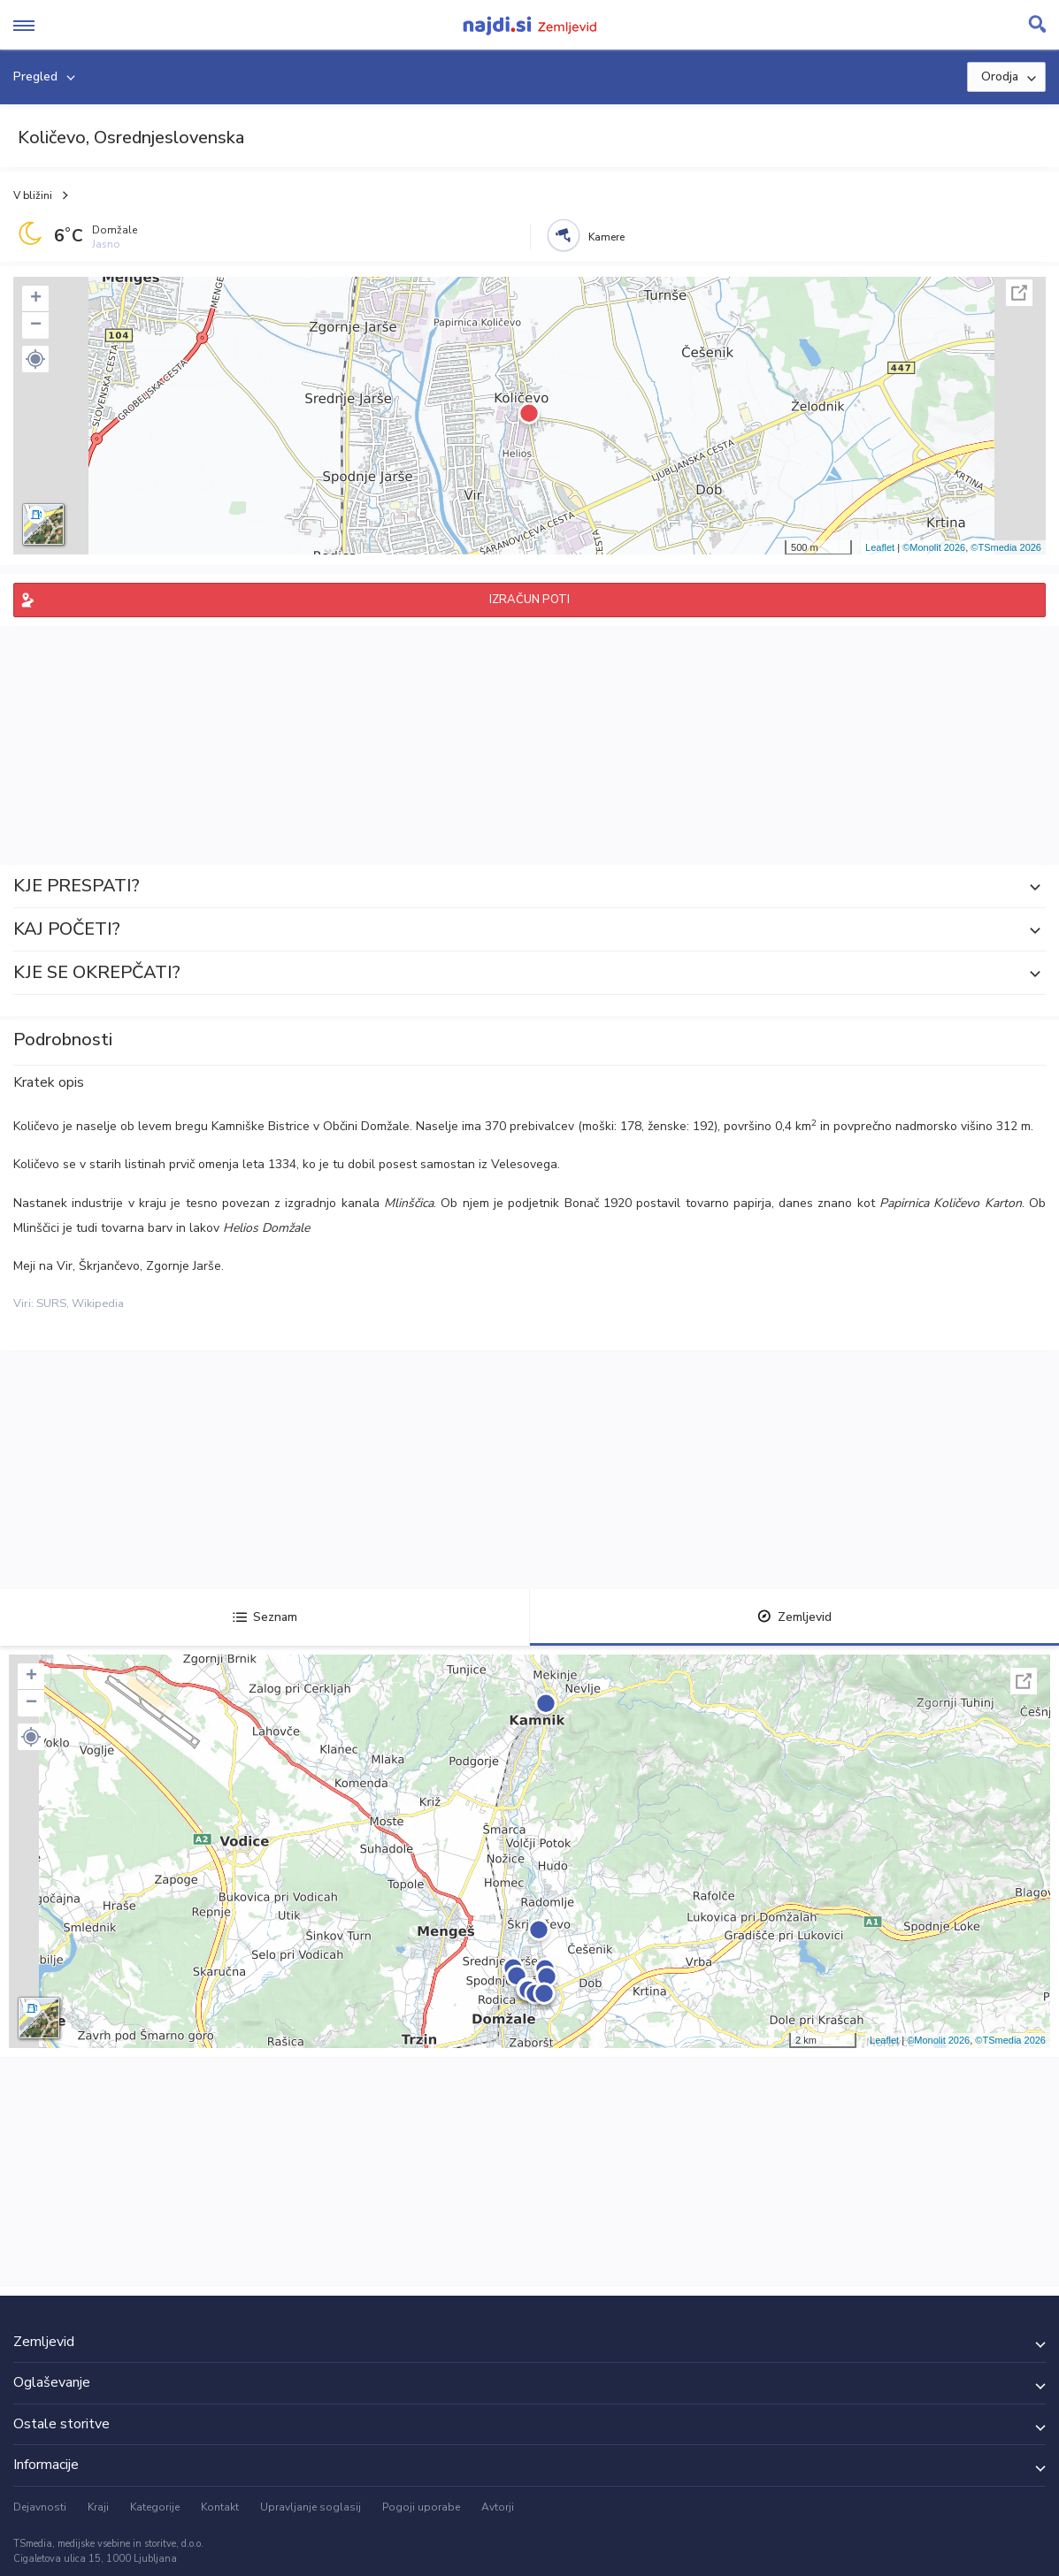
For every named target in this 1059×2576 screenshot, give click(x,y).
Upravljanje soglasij (310, 2507)
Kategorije (155, 2507)
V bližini (32, 195)
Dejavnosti (39, 2507)
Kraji (98, 2507)
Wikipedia (98, 1303)
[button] (35, 359)
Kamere (606, 237)
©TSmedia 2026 (1006, 547)
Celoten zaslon (1019, 292)
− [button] (36, 325)
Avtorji (497, 2507)
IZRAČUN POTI (529, 600)
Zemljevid (794, 1617)
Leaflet (879, 547)
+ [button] (36, 299)
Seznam (265, 1617)
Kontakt (220, 2507)
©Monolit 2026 (933, 547)
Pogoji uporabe (421, 2507)
